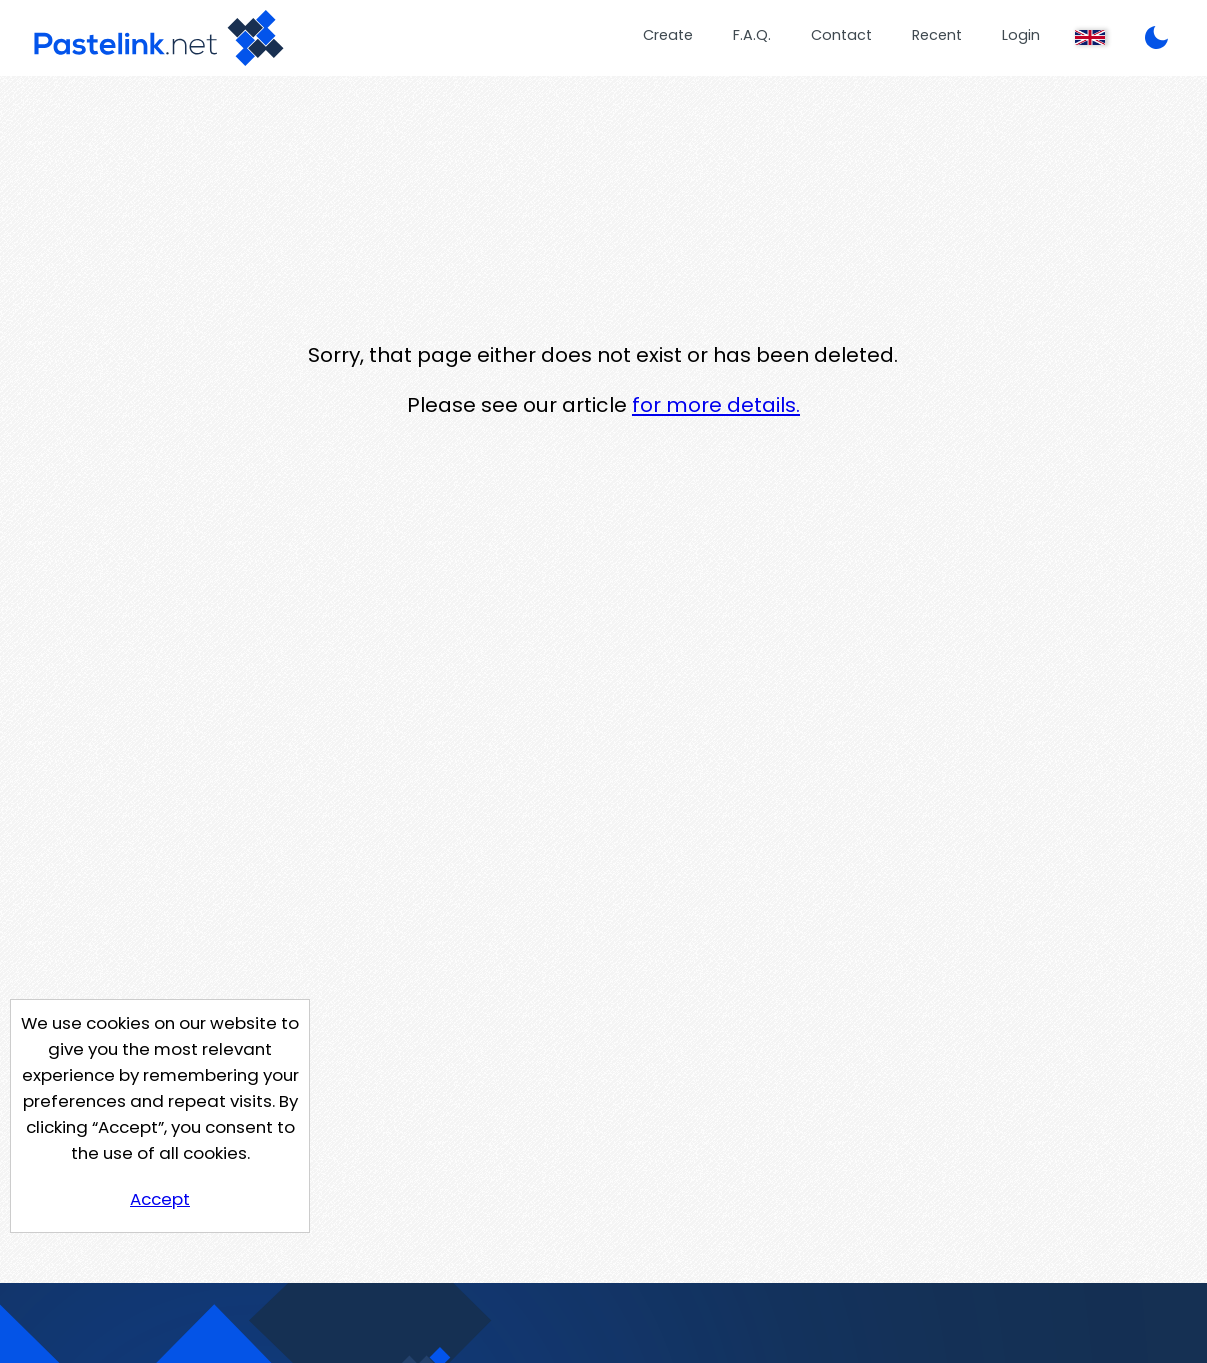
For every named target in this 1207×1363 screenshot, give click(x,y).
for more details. (716, 405)
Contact (841, 35)
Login (1021, 35)
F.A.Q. (752, 35)
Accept (160, 1199)
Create (668, 35)
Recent (937, 35)
